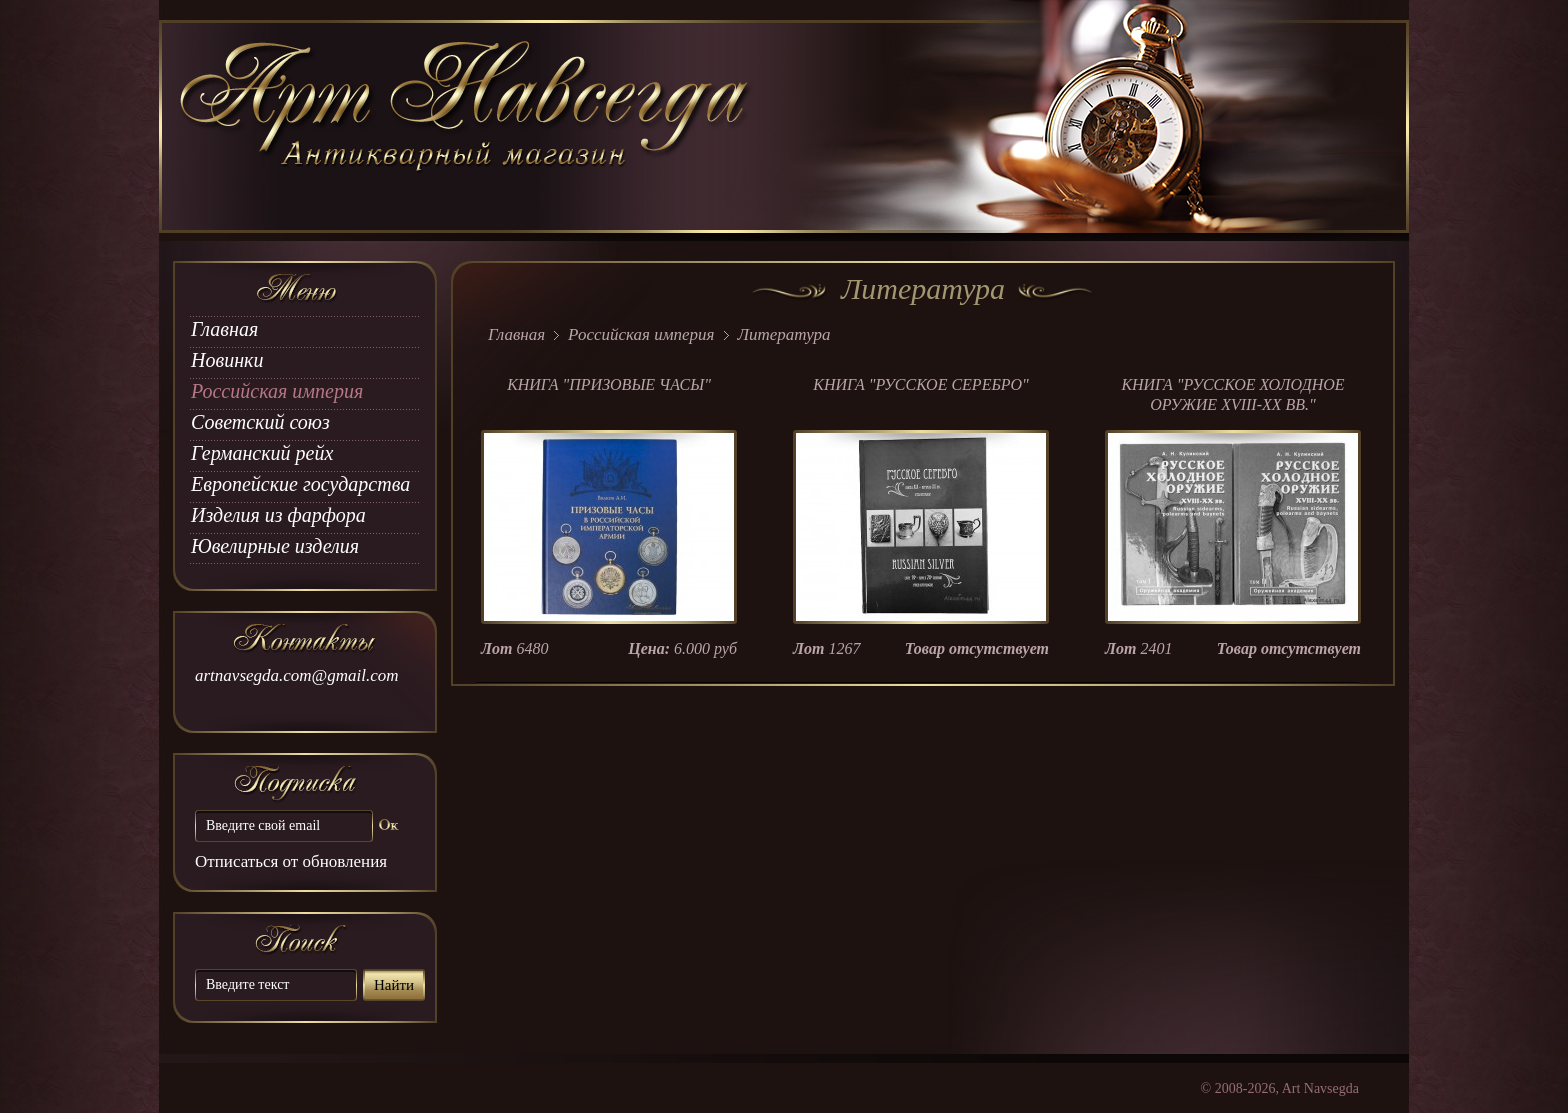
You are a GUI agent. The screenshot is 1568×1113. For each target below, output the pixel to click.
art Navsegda (466, 127)
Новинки (227, 360)
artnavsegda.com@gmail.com (297, 675)
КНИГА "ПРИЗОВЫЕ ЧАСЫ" (609, 384)
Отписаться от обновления (291, 861)
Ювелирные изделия (275, 546)
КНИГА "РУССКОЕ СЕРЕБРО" (920, 384)
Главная (224, 329)
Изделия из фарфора (278, 515)
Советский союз (260, 422)
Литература (784, 334)
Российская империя (277, 391)
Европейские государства (300, 484)
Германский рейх (262, 453)
